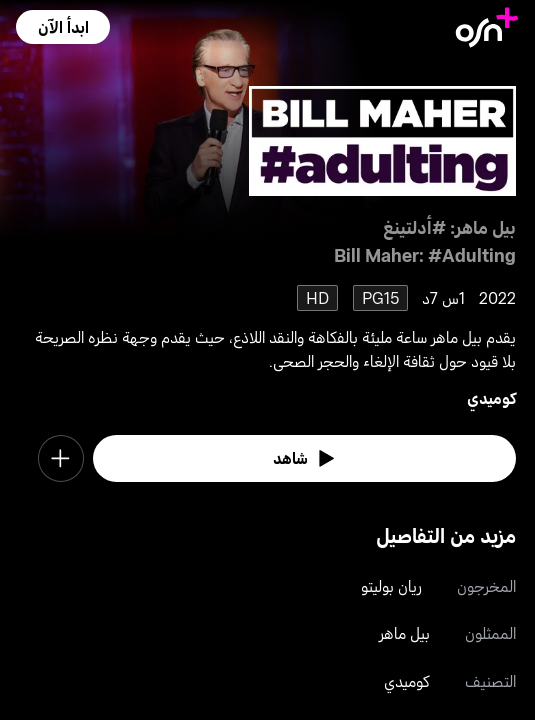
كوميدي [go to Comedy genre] (491, 397)
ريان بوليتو (391, 585)
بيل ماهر (404, 632)
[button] (62, 27)
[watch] (304, 458)
